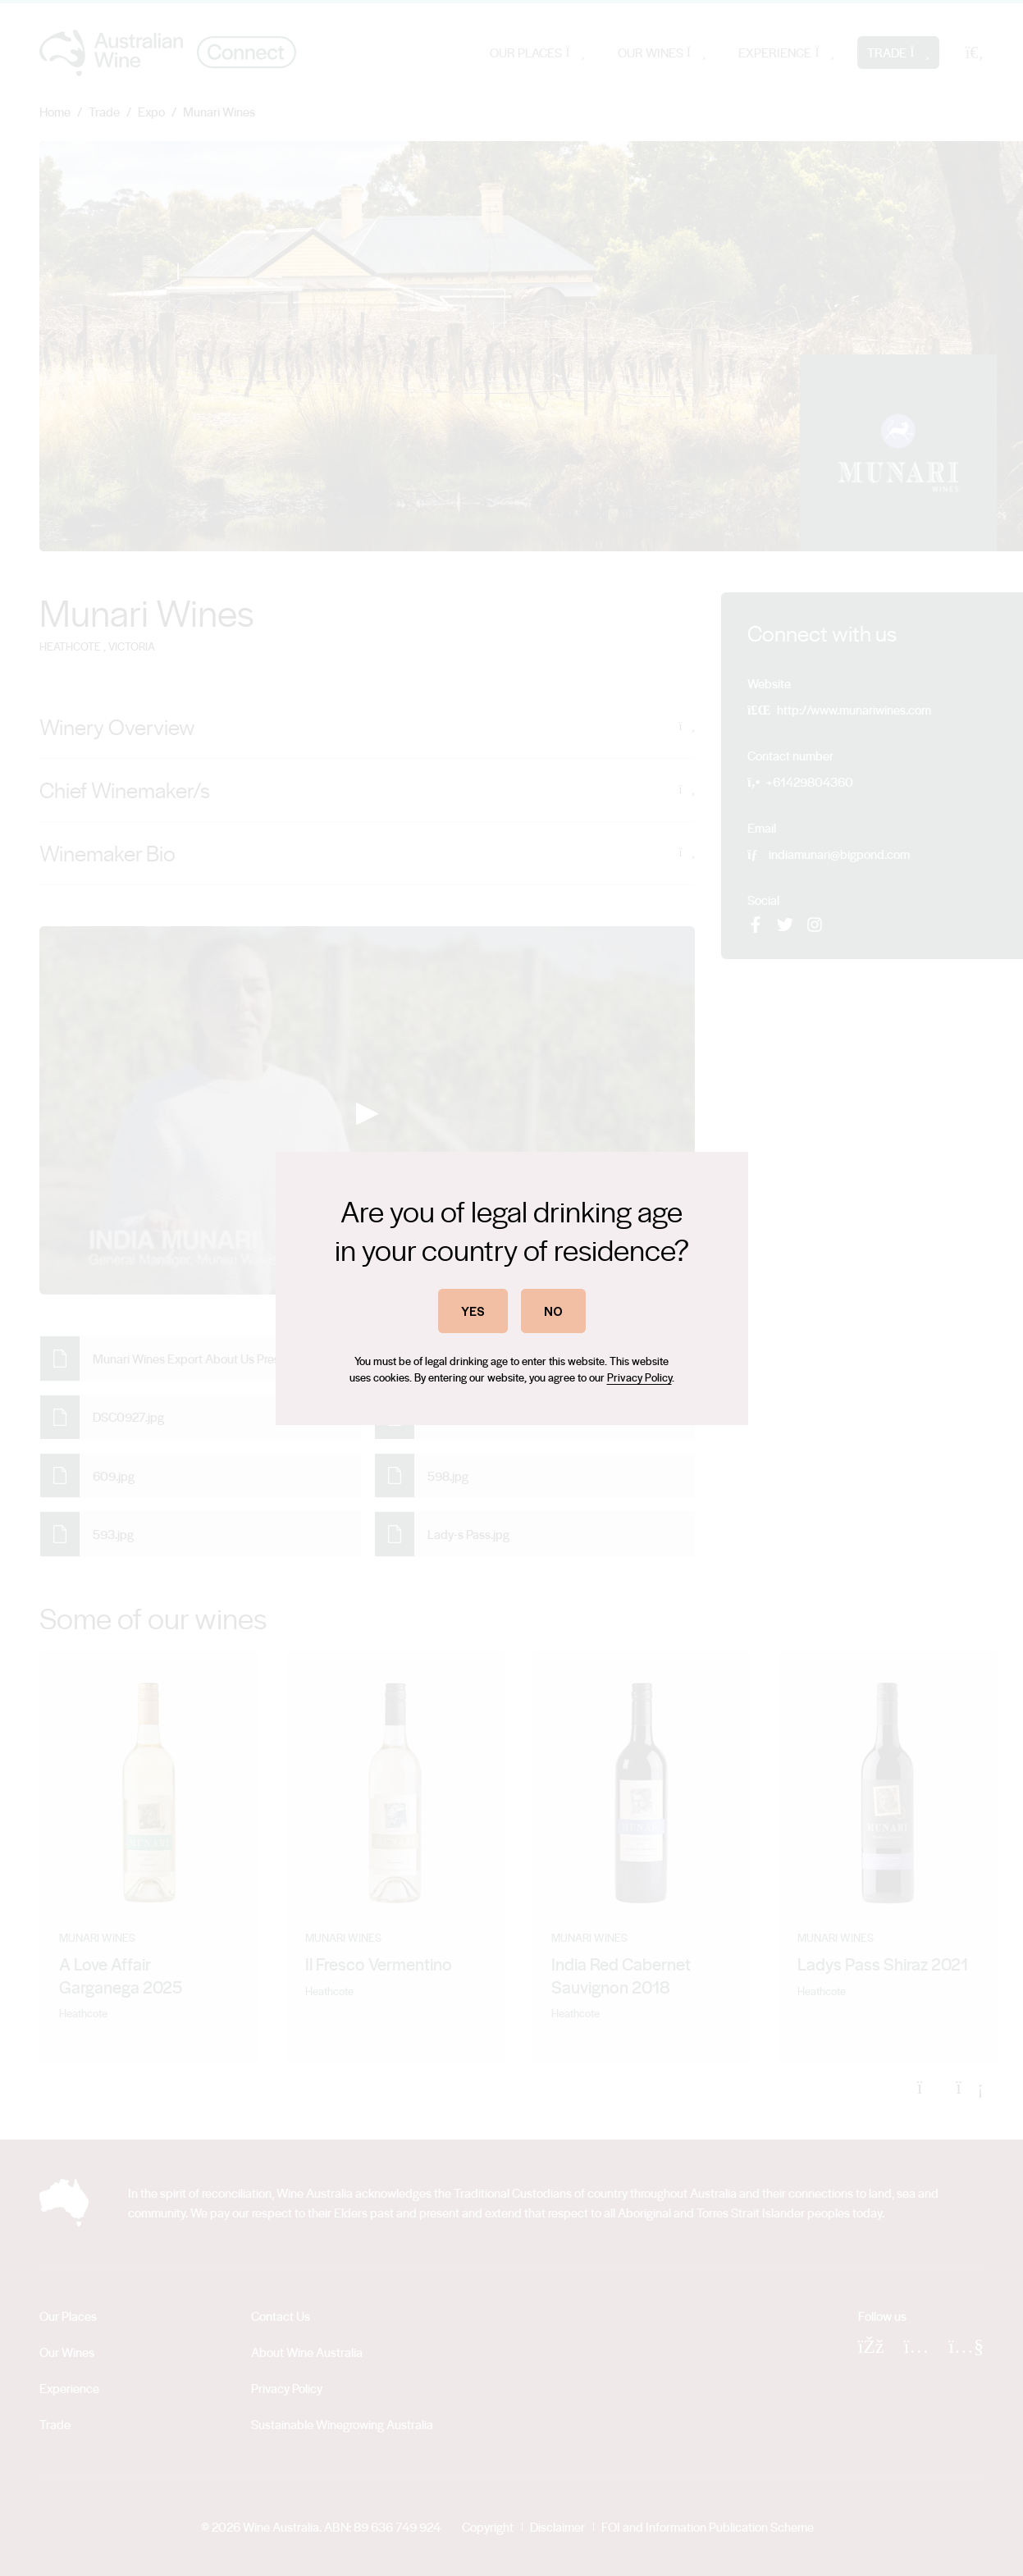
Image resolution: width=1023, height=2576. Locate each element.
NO (553, 1310)
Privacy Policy (639, 1377)
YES (473, 1310)
